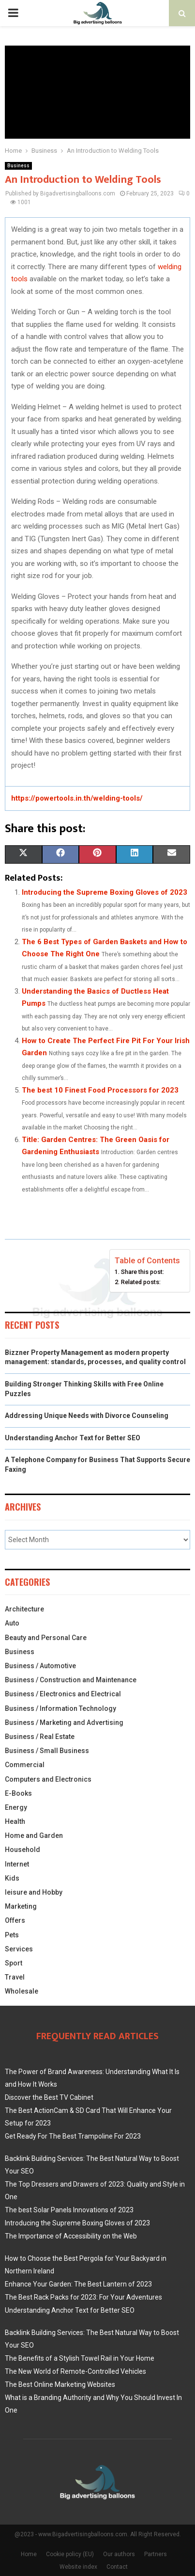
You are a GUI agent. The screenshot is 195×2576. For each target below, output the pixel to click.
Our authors (119, 2554)
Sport (13, 1963)
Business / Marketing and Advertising (64, 1722)
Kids (12, 1878)
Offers (15, 1920)
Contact (117, 2566)
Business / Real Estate (40, 1736)
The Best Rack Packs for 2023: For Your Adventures (83, 2297)
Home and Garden (34, 1835)
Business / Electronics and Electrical (63, 1694)
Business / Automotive (40, 1666)
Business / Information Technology (60, 1708)
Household (22, 1849)
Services (19, 1949)
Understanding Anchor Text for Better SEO (72, 1438)
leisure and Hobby (33, 1892)
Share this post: (142, 1271)
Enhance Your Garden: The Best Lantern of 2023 (78, 2284)
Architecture (24, 1609)
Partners (155, 2554)
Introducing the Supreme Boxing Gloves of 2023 (104, 892)
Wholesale (21, 1991)
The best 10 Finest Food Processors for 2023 (100, 1090)
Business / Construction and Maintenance (70, 1680)
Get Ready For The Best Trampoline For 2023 (73, 2136)
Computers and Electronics (48, 1779)
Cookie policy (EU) (70, 2554)
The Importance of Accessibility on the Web (71, 2236)
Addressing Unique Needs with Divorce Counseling (86, 1415)
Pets (12, 1935)
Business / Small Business (47, 1751)
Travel (15, 1977)
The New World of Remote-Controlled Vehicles (75, 2371)
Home (29, 2554)
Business (18, 165)
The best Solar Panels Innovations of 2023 (69, 2210)
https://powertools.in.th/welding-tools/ (77, 798)
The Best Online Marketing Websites (60, 2384)
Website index (78, 2566)
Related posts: (141, 1282)
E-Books (18, 1793)
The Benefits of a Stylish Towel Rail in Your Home (79, 2358)
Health (15, 1821)
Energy (16, 1807)
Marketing (21, 1906)
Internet (17, 1864)
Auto (12, 1623)
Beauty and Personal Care (46, 1638)
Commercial (25, 1765)
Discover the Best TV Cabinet (49, 2097)
